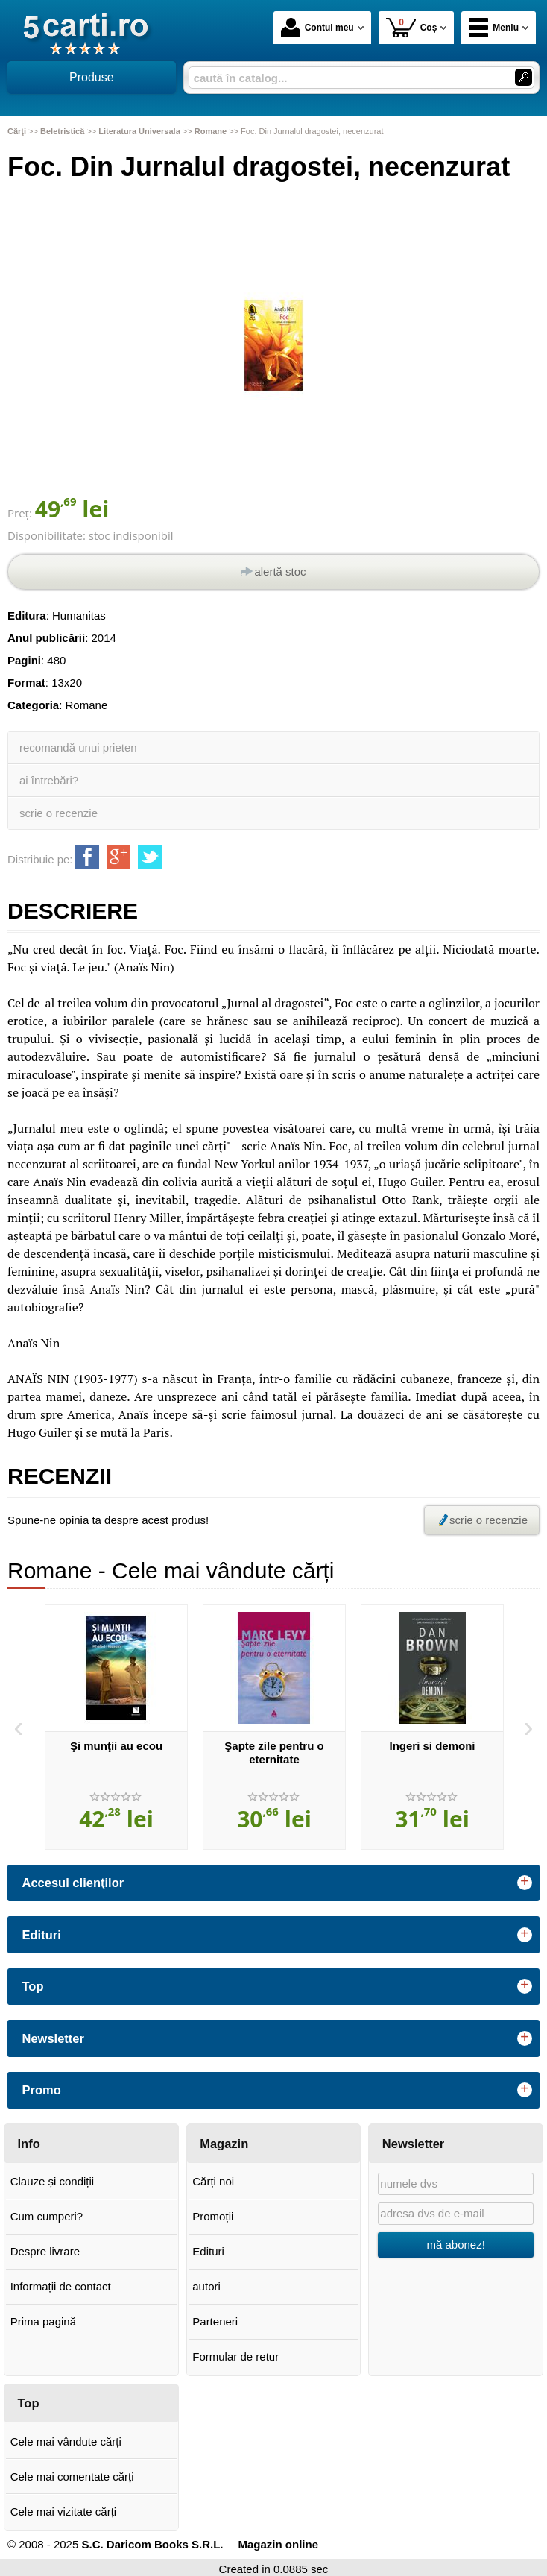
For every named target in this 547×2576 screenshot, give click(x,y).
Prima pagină (43, 2321)
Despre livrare (45, 2251)
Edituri (208, 2251)
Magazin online (278, 2544)
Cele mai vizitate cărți (63, 2511)
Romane (87, 705)
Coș (411, 27)
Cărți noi (213, 2181)
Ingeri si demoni (432, 1745)
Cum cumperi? (46, 2216)
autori (206, 2286)
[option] (116, 1727)
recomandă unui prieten (78, 747)
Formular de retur (235, 2356)
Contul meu (317, 27)
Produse (91, 77)
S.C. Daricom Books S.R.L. (152, 2544)
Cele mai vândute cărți (65, 2441)
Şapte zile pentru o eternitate (273, 1752)
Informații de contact (60, 2286)
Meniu (494, 27)
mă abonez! (455, 2244)
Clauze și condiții (52, 2181)
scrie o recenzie (58, 813)
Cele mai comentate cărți (72, 2476)
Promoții (212, 2216)
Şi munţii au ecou (116, 1745)
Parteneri (215, 2321)
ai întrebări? (48, 780)
